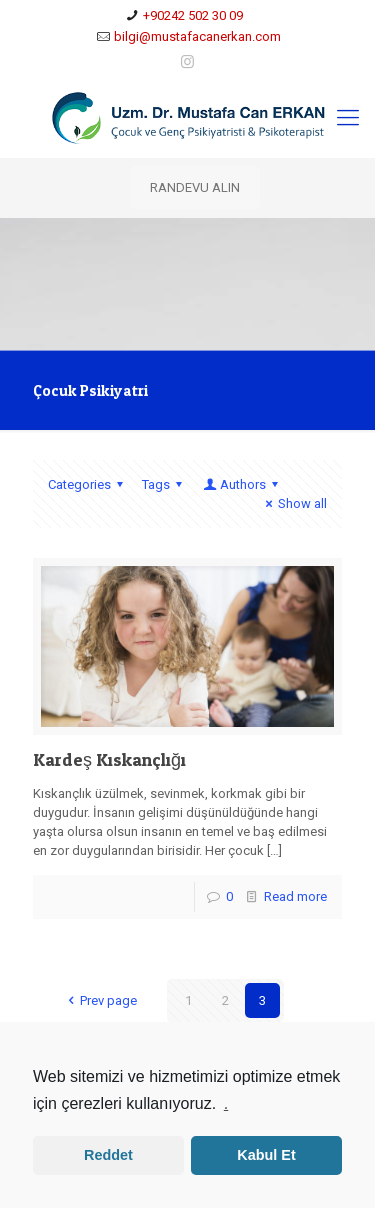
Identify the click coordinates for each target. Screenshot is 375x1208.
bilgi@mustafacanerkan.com (197, 36)
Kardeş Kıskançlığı (109, 759)
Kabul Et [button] (266, 1155)
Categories (88, 484)
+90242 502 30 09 (193, 15)
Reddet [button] (108, 1155)
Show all (293, 503)
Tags (165, 484)
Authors (242, 484)
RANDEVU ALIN (195, 187)
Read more (295, 896)
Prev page (98, 1000)
